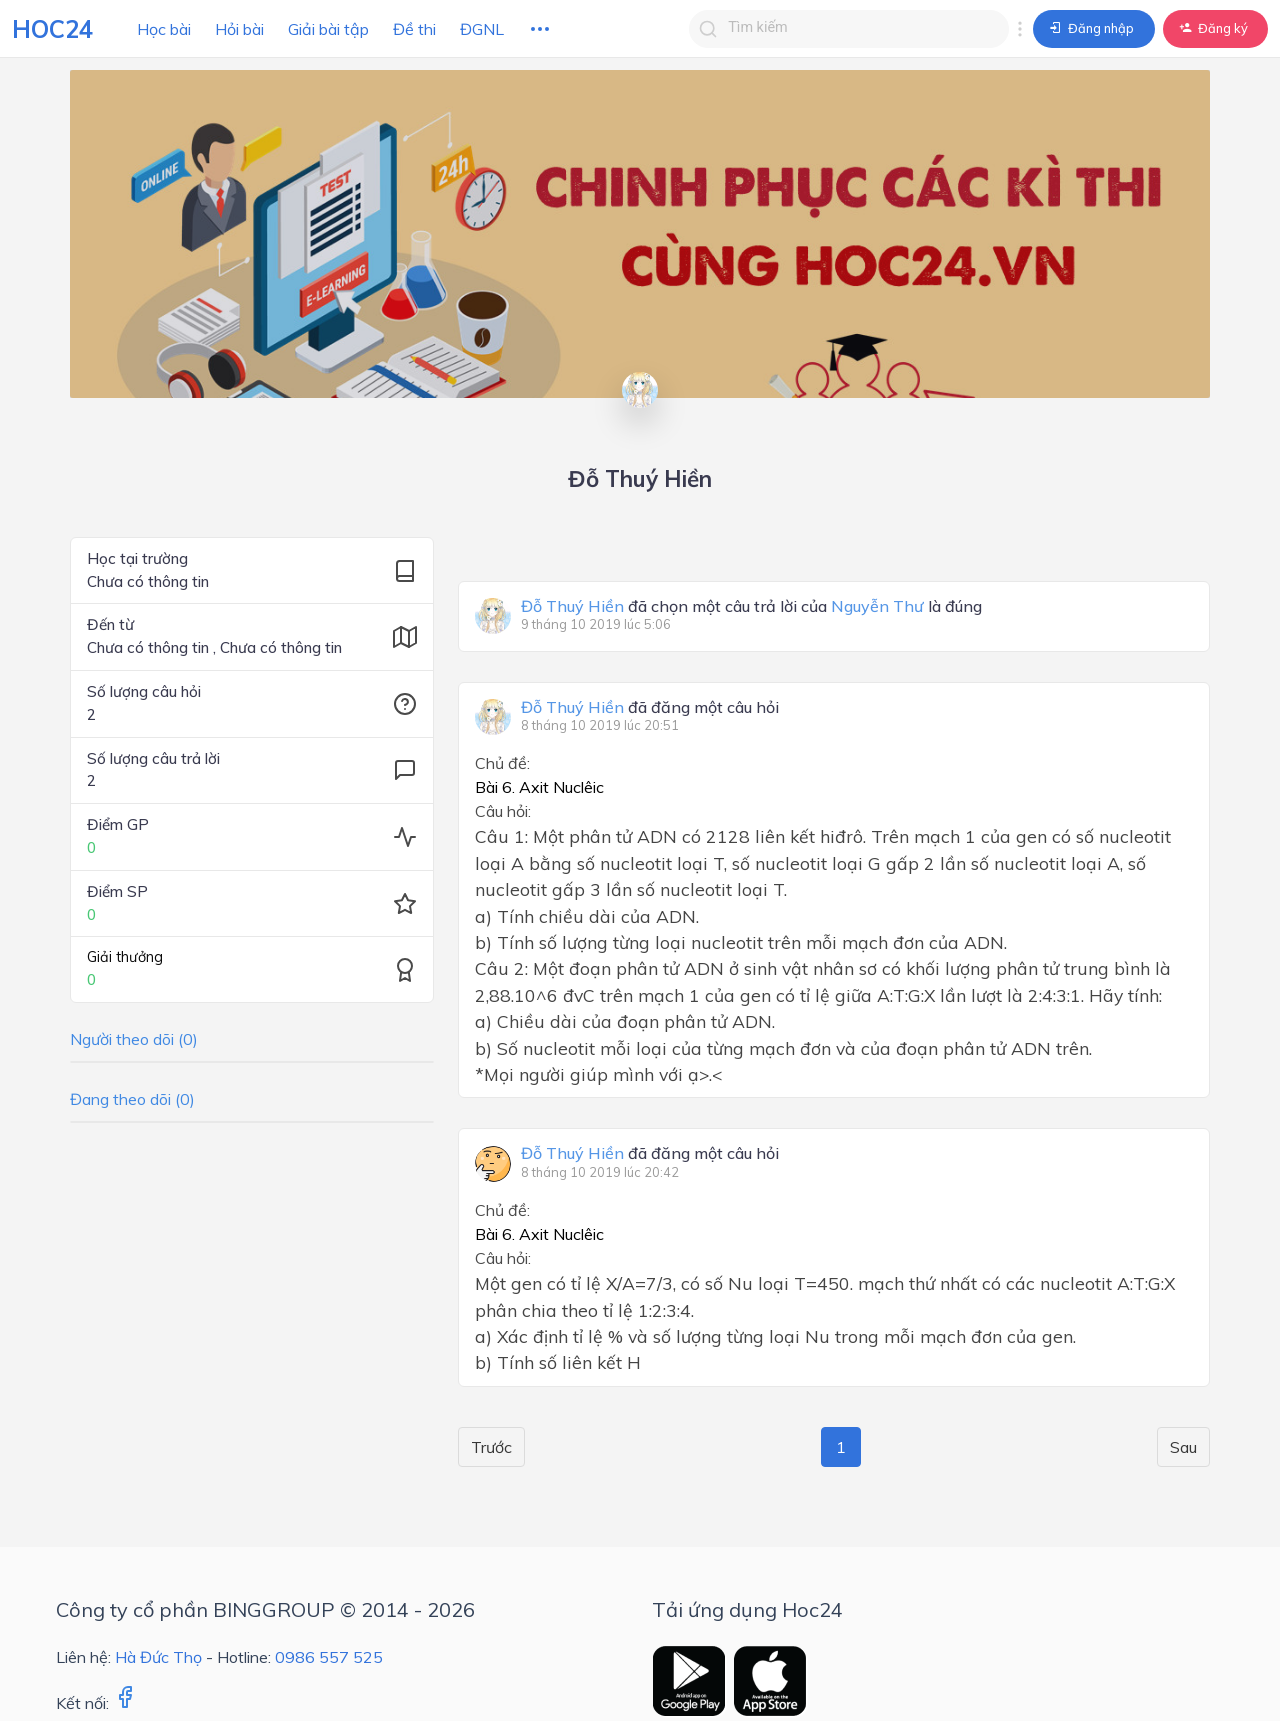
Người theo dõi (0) (134, 1039)
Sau (1183, 1447)
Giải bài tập (328, 29)
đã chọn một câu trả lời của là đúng (751, 607)
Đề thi (414, 29)
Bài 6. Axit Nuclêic (539, 787)
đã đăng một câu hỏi (650, 708)
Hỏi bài (239, 29)
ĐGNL (482, 29)
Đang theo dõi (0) (132, 1099)
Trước (491, 1447)
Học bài (164, 29)
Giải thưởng (125, 957)
